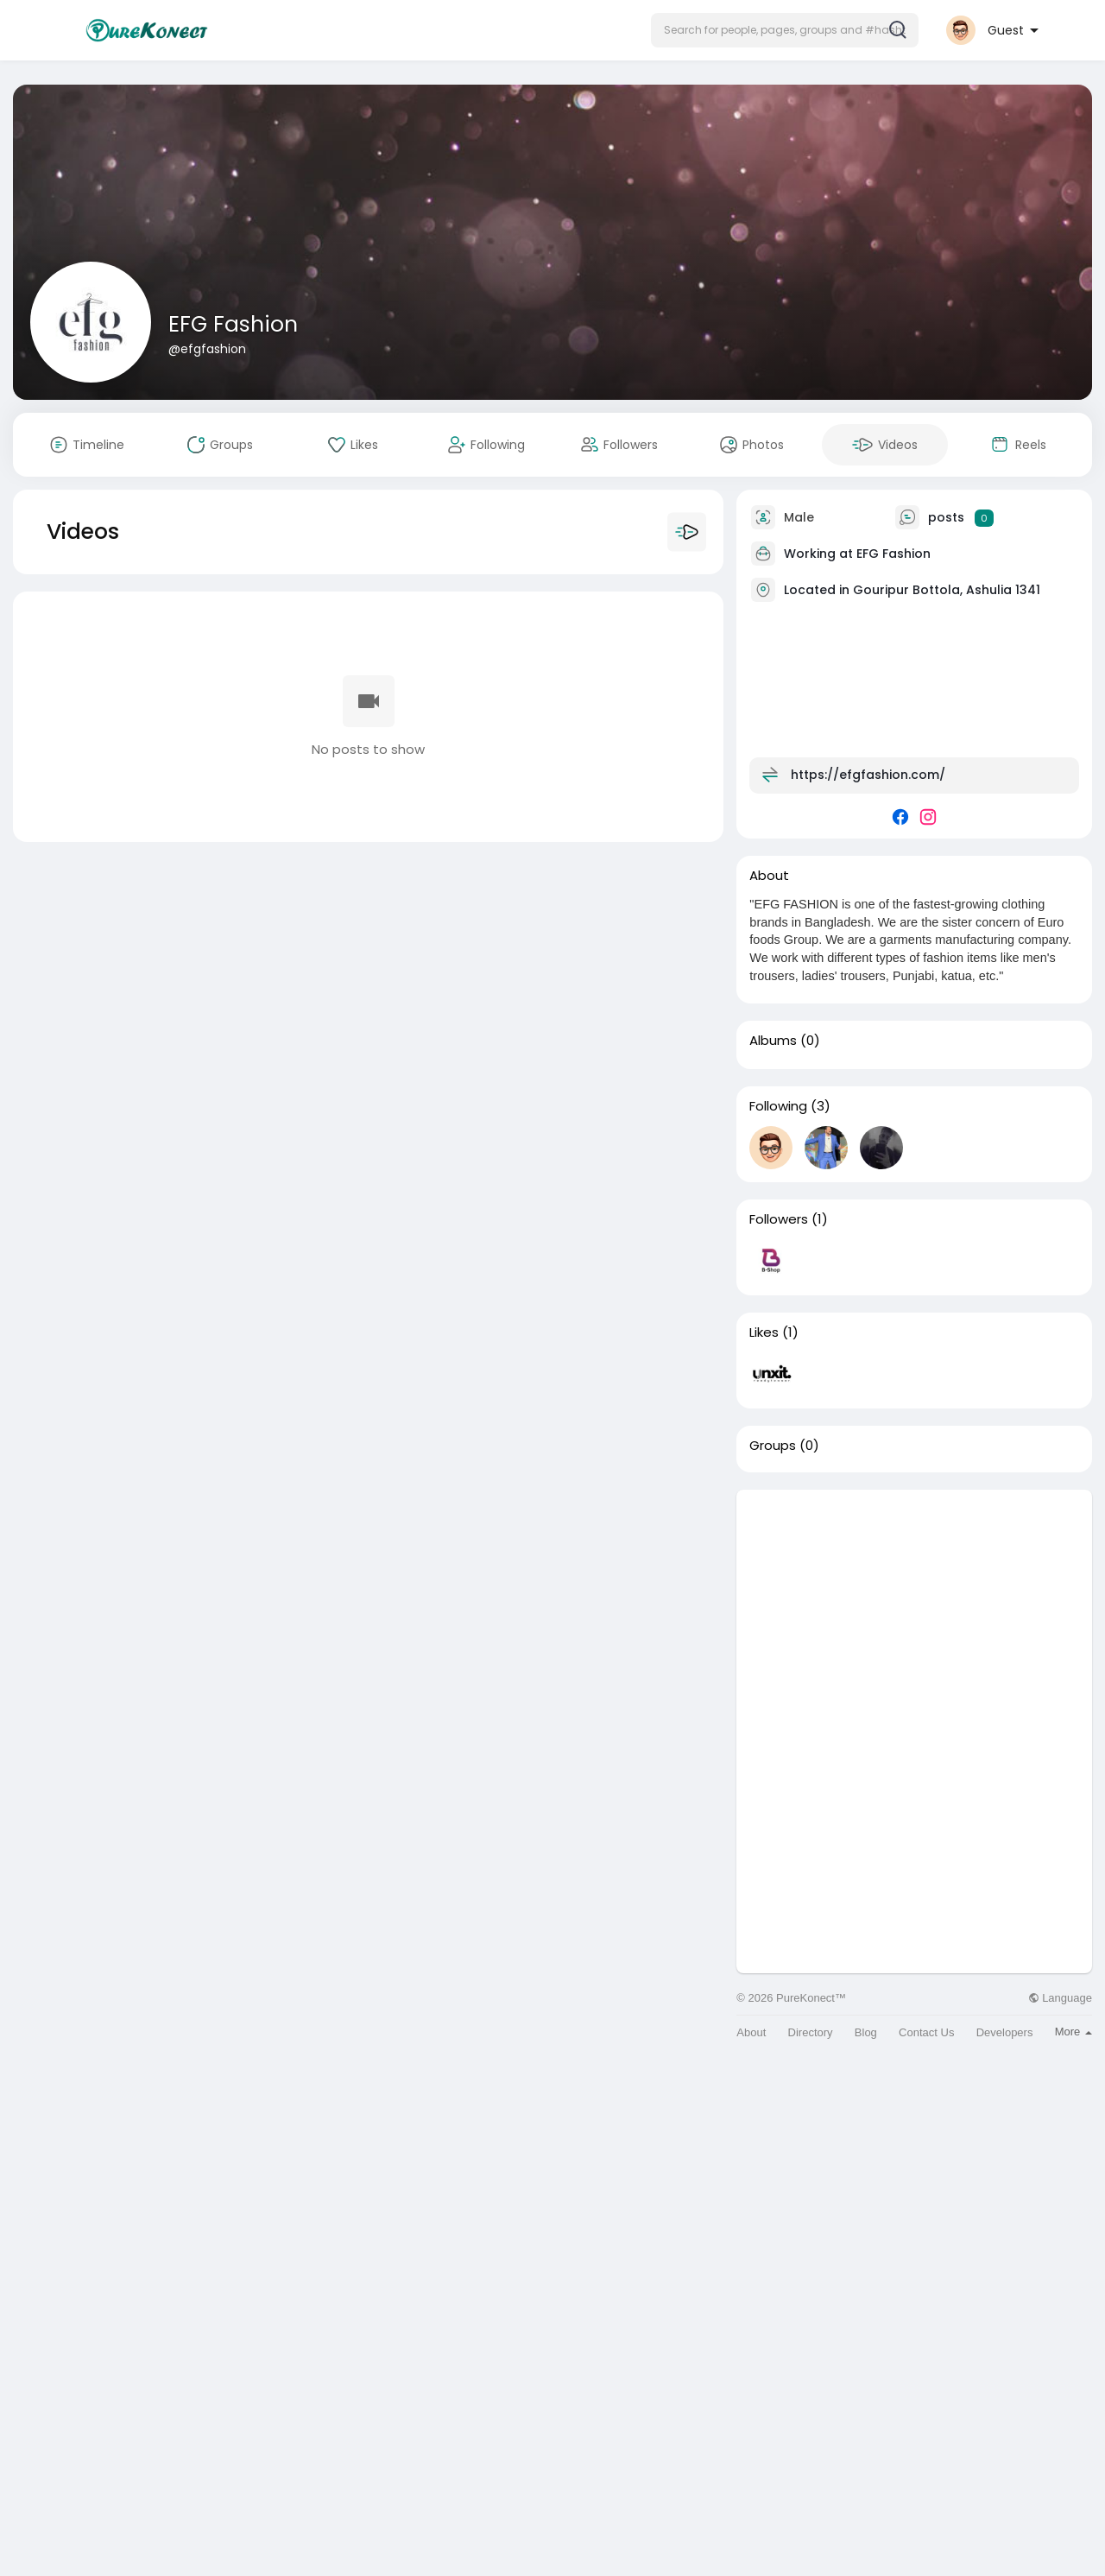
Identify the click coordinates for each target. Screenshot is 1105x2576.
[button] (785, 30)
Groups (772, 1446)
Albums (773, 1040)
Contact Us (926, 2032)
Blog (866, 2032)
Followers (778, 1219)
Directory (810, 2032)
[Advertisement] (914, 1610)
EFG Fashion (233, 324)
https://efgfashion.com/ (868, 774)
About (751, 2032)
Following (778, 1106)
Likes (764, 1332)
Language (1060, 1997)
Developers (1004, 2032)
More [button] (1073, 2031)
